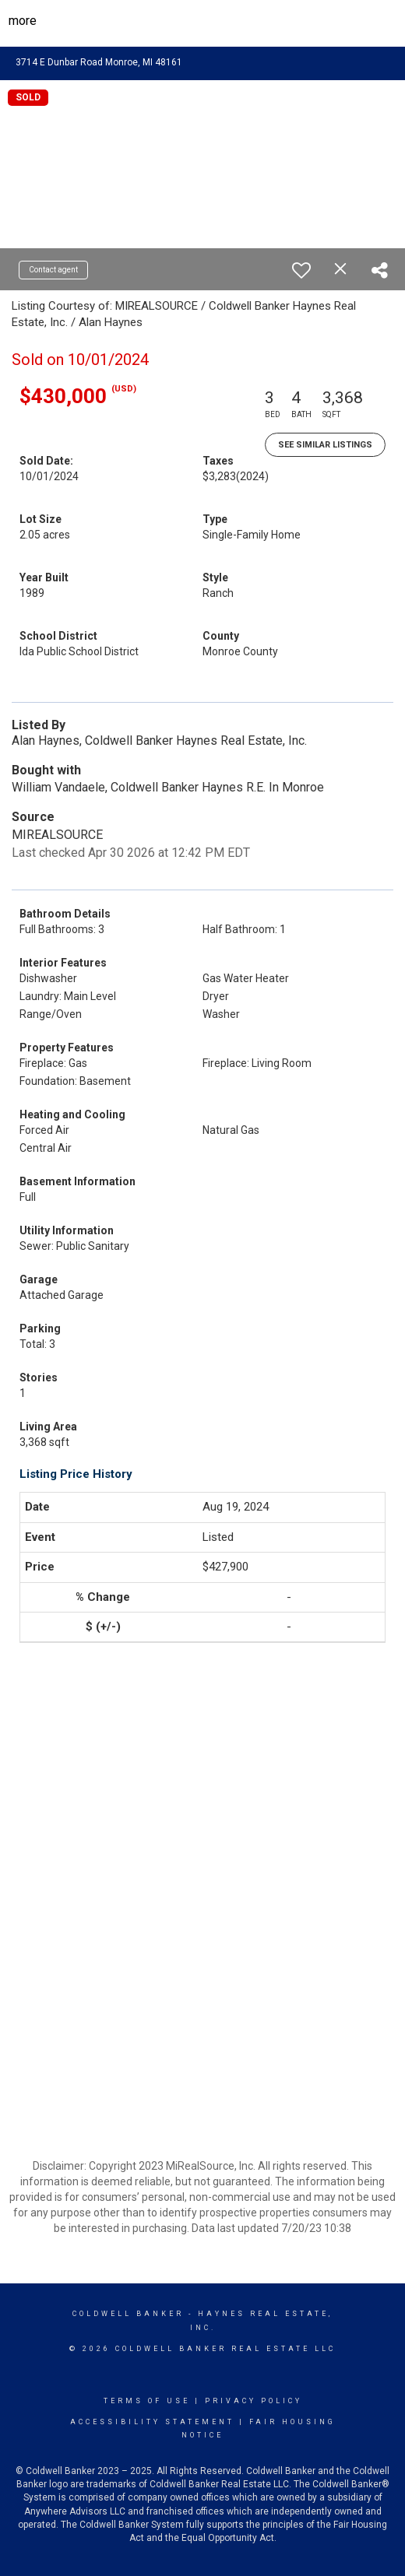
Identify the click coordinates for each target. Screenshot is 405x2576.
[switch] (301, 270)
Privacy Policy (253, 2401)
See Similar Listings (325, 445)
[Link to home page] (202, 21)
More (23, 20)
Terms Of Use (147, 2401)
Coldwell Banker (128, 2314)
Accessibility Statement (152, 2422)
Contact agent (53, 269)
